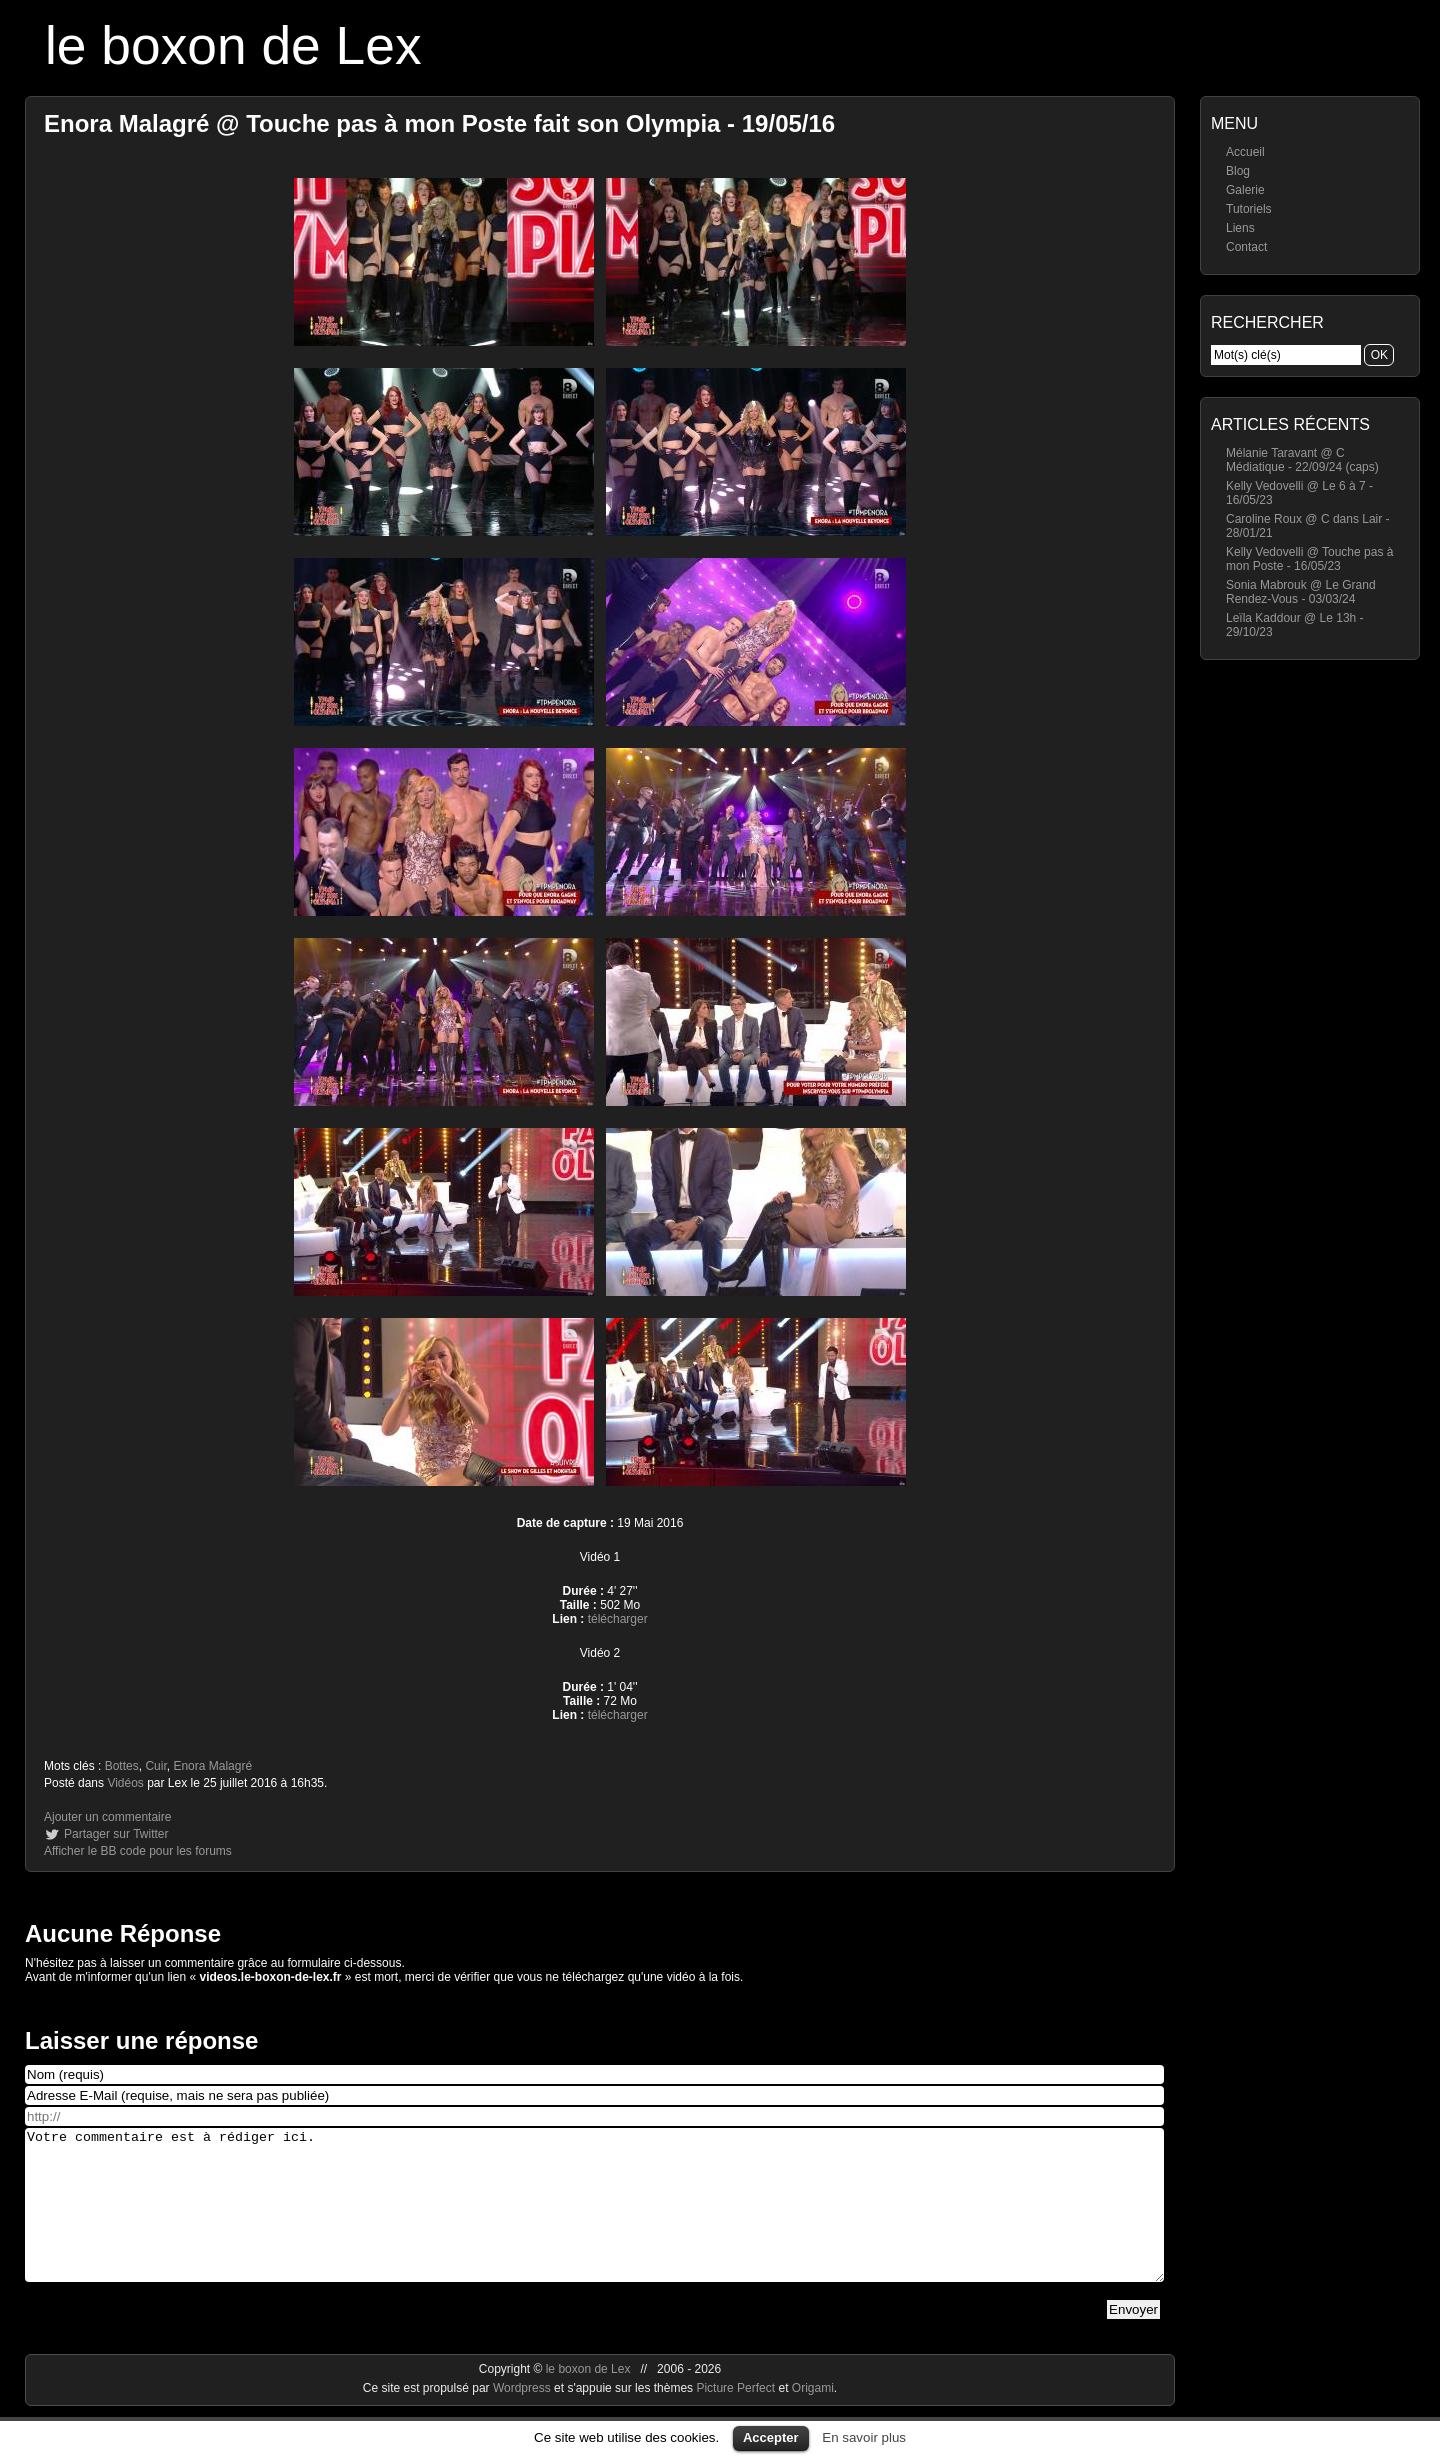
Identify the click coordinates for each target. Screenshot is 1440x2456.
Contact (1246, 247)
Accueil (1245, 152)
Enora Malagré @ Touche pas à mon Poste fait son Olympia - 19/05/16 (439, 123)
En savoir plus (864, 2437)
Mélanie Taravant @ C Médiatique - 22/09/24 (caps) (1302, 460)
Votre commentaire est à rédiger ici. (594, 2220)
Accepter (771, 2437)
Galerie (1245, 190)
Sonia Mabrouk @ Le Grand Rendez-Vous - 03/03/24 (1301, 592)
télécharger (618, 1619)
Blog (1238, 171)
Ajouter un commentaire (107, 1817)
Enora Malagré (212, 1766)
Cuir (155, 1766)
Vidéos (125, 1783)
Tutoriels (1249, 209)
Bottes (122, 1766)
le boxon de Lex (233, 45)
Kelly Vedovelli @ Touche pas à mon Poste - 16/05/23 (1309, 559)
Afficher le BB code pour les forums (138, 1851)
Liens (1240, 228)
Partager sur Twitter (116, 1834)
